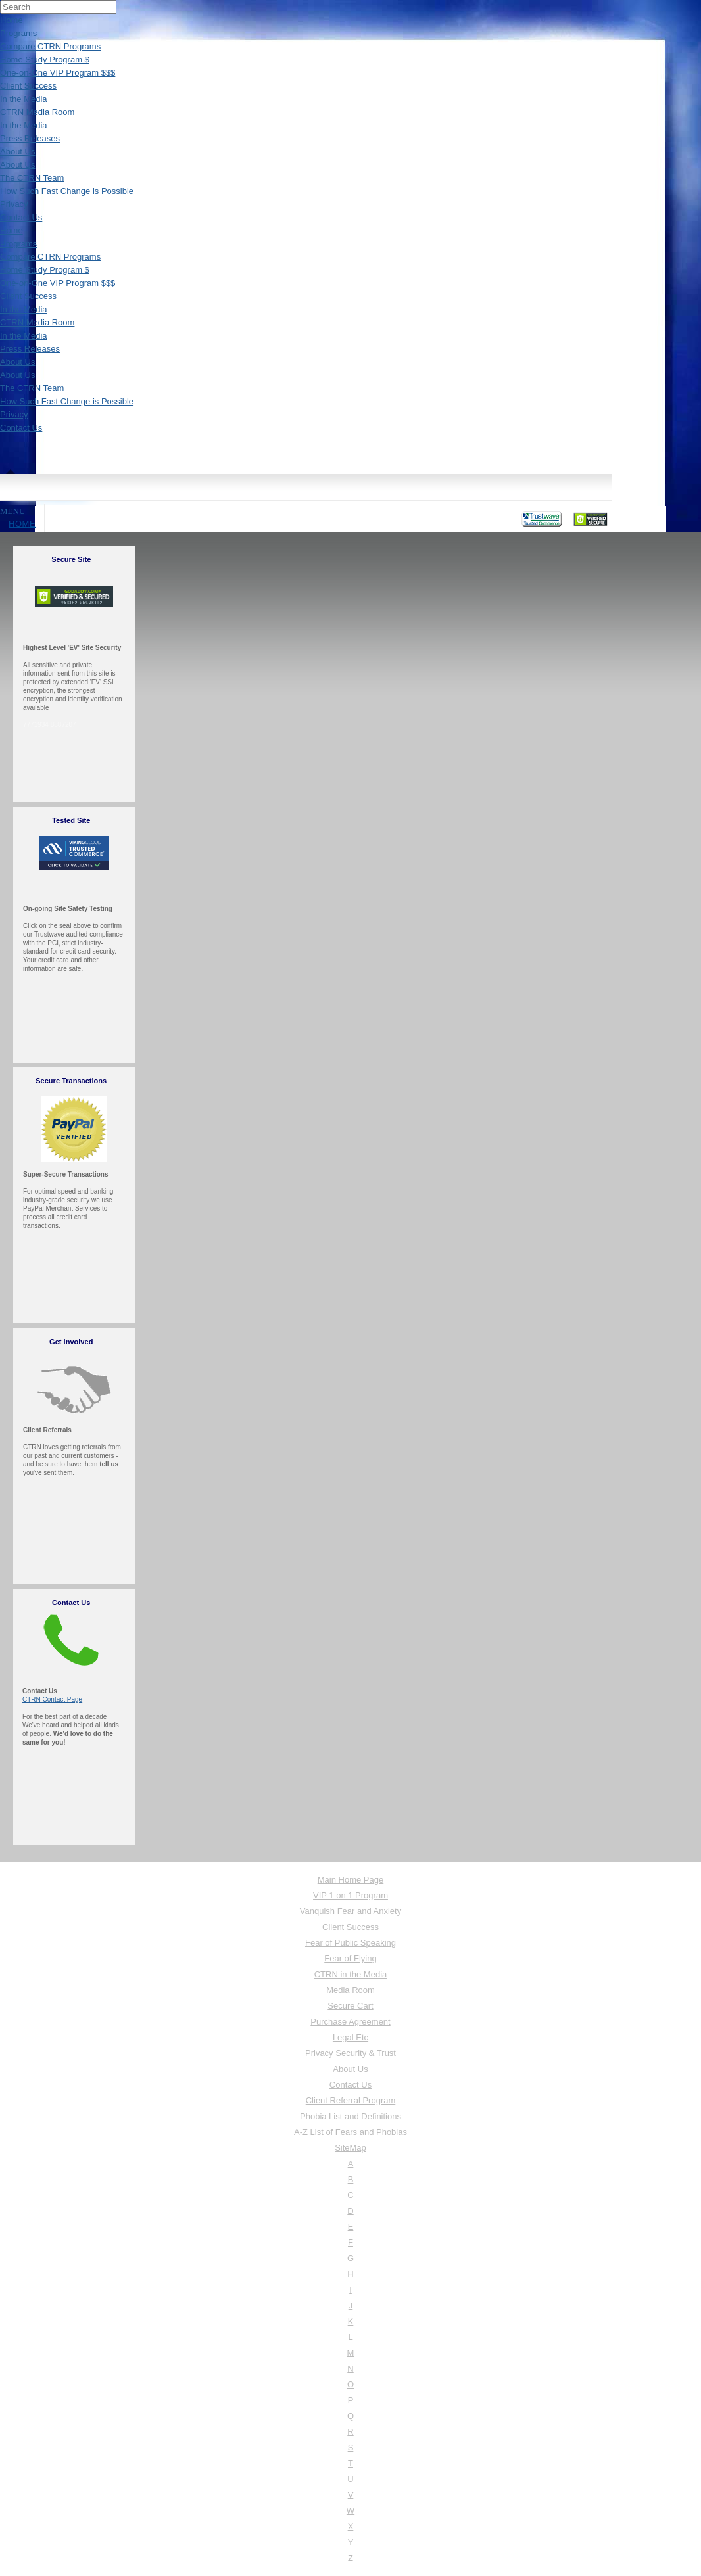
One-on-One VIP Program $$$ (57, 73)
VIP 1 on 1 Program (350, 1895)
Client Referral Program (351, 2100)
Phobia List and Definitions (350, 2116)
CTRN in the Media (350, 1974)
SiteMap (350, 2148)
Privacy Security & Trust (350, 2053)
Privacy (14, 204)
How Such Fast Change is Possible (66, 191)
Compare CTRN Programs (50, 46)
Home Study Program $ (44, 59)
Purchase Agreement (350, 2021)
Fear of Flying (350, 1958)
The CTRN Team (32, 178)
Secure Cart (350, 2006)
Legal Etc (350, 2037)
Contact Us (21, 217)
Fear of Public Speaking (350, 1943)
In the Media (23, 99)
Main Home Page (350, 1880)
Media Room (350, 1990)
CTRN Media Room (37, 112)
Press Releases (30, 138)
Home (11, 20)
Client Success (28, 86)
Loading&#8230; (337, 834)
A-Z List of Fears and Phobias (350, 2132)
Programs (18, 33)
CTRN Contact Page (52, 1699)
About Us (17, 151)
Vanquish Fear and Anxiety (350, 1911)
